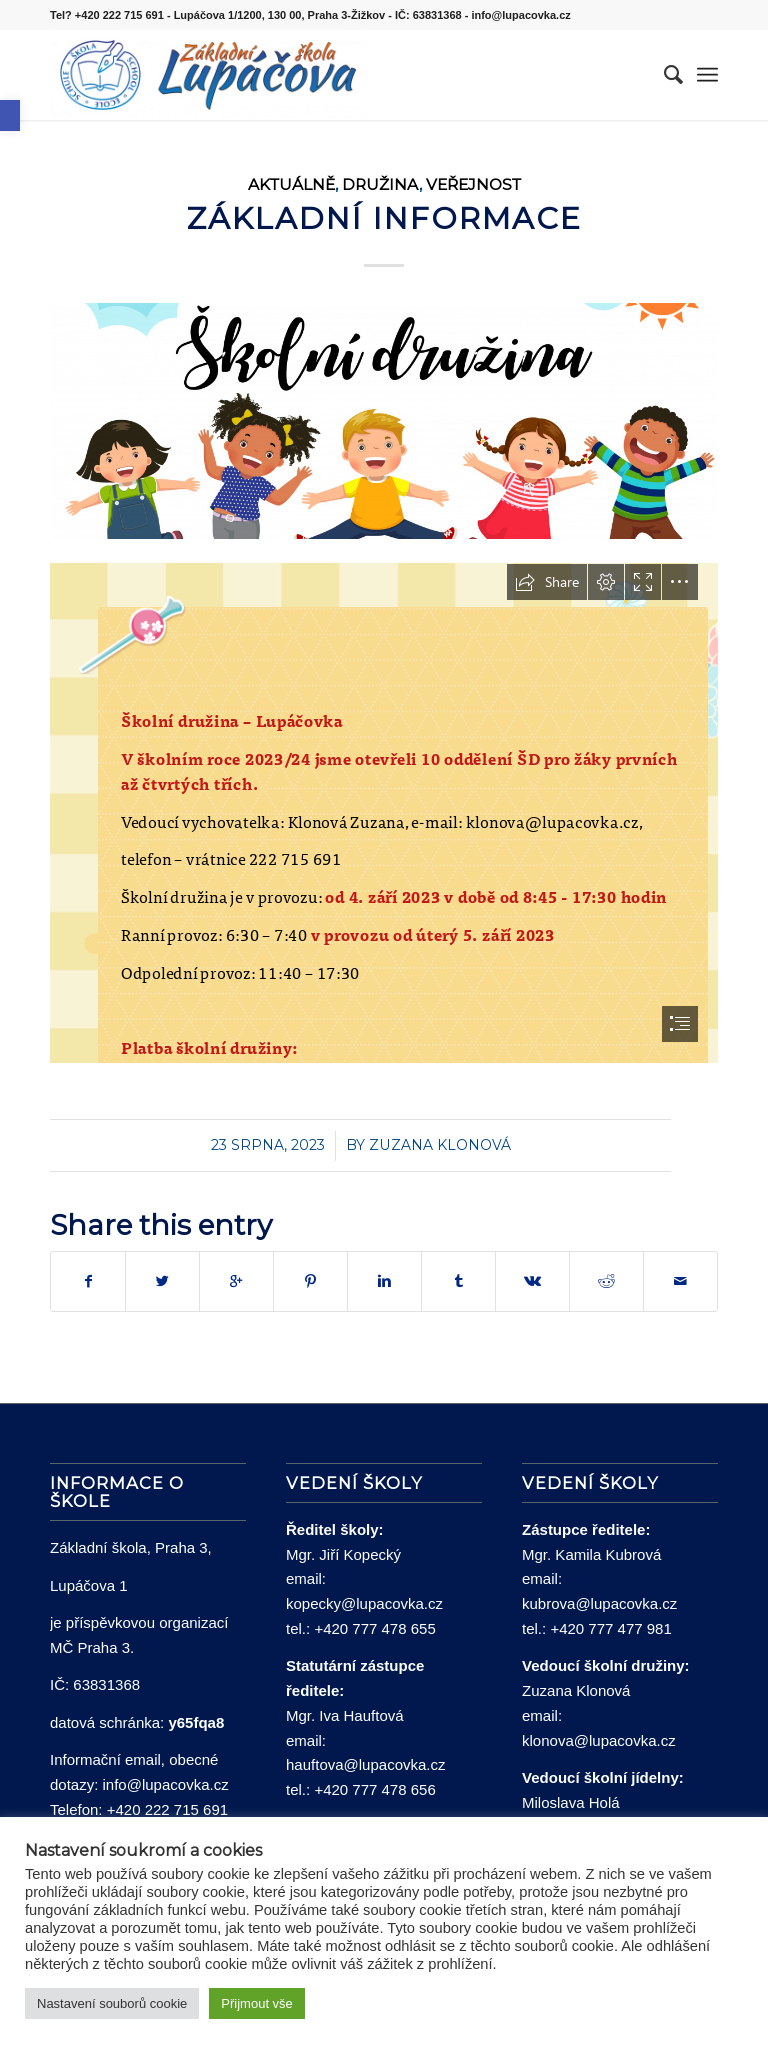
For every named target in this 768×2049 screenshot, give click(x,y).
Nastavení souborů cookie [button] (112, 2003)
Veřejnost (473, 184)
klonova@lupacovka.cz (599, 1740)
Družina (380, 184)
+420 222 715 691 (167, 1809)
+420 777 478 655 (374, 1628)
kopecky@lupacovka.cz (364, 1603)
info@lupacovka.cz (166, 1784)
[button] (10, 115)
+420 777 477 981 (610, 1628)
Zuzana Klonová (440, 1145)
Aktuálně (291, 184)
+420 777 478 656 (374, 1789)
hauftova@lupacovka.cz (366, 1764)
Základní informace (384, 218)
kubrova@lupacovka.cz (599, 1603)
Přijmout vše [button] (257, 2003)
